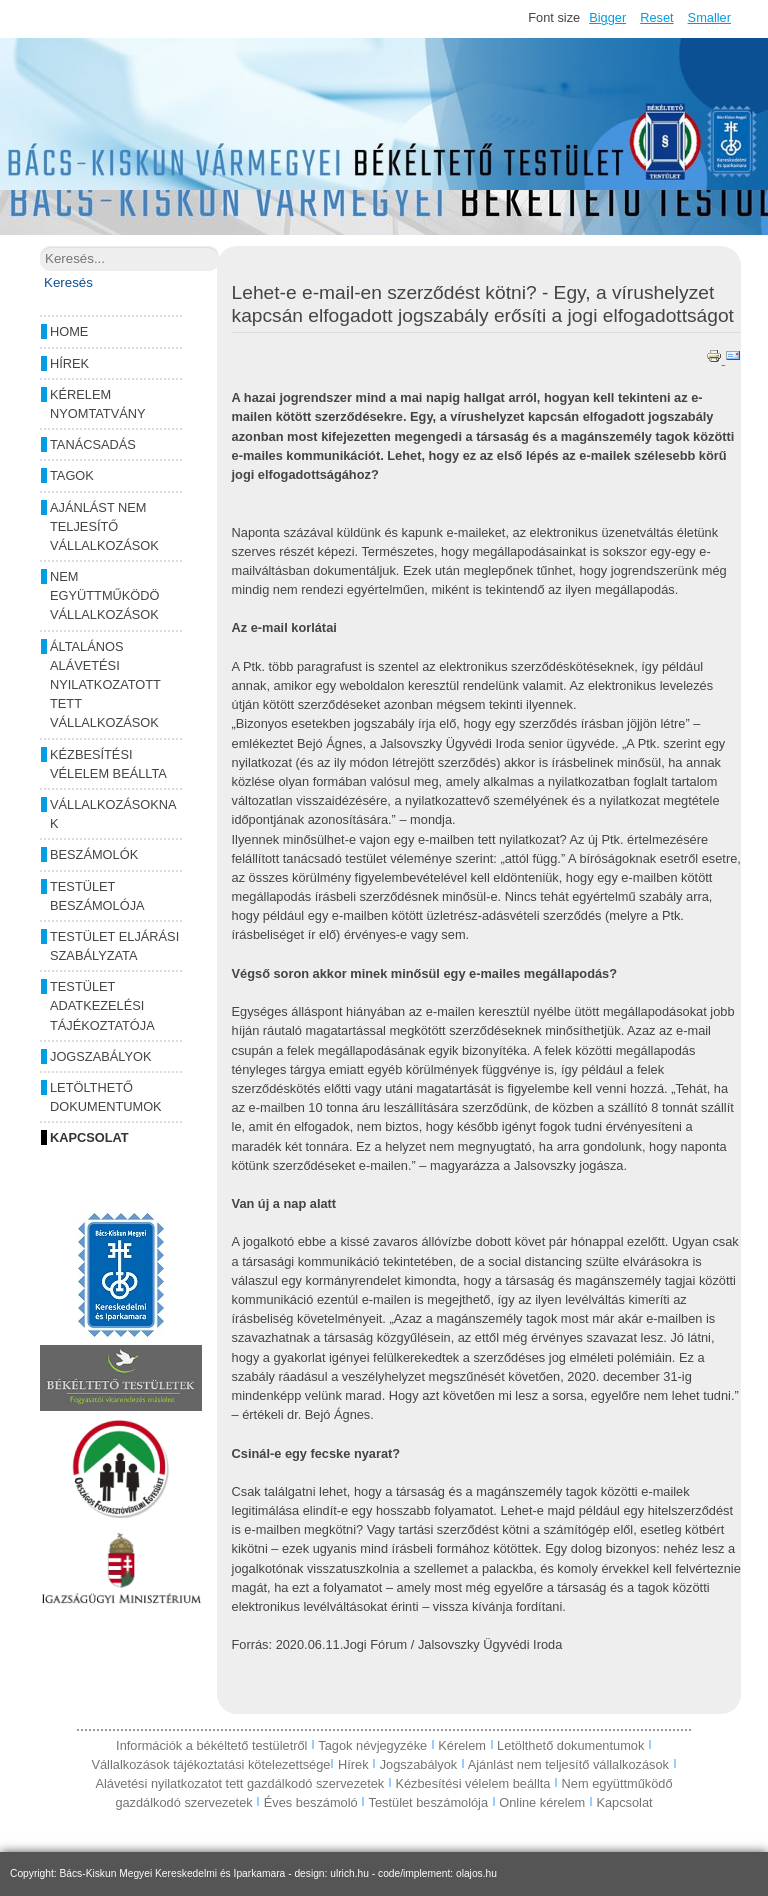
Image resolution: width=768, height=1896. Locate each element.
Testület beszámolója (97, 896)
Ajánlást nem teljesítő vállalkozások (104, 526)
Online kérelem (542, 1802)
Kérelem (463, 1745)
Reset (656, 17)
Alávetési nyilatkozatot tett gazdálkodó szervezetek (239, 1783)
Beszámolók (94, 854)
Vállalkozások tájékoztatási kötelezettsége (210, 1764)
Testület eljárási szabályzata (114, 946)
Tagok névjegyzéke (374, 1745)
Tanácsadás (93, 444)
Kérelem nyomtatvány (98, 404)
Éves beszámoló (311, 1802)
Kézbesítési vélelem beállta (108, 764)
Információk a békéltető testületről (213, 1745)
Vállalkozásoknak (113, 814)
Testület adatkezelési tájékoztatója (102, 1005)
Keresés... (40, 246)
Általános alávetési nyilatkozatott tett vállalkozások (105, 685)
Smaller (709, 17)
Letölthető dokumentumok (106, 1097)
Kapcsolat (89, 1137)
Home (69, 331)
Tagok (72, 475)
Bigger (607, 17)
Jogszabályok (100, 1056)
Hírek (69, 363)
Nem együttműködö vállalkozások (105, 595)
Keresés (68, 282)
